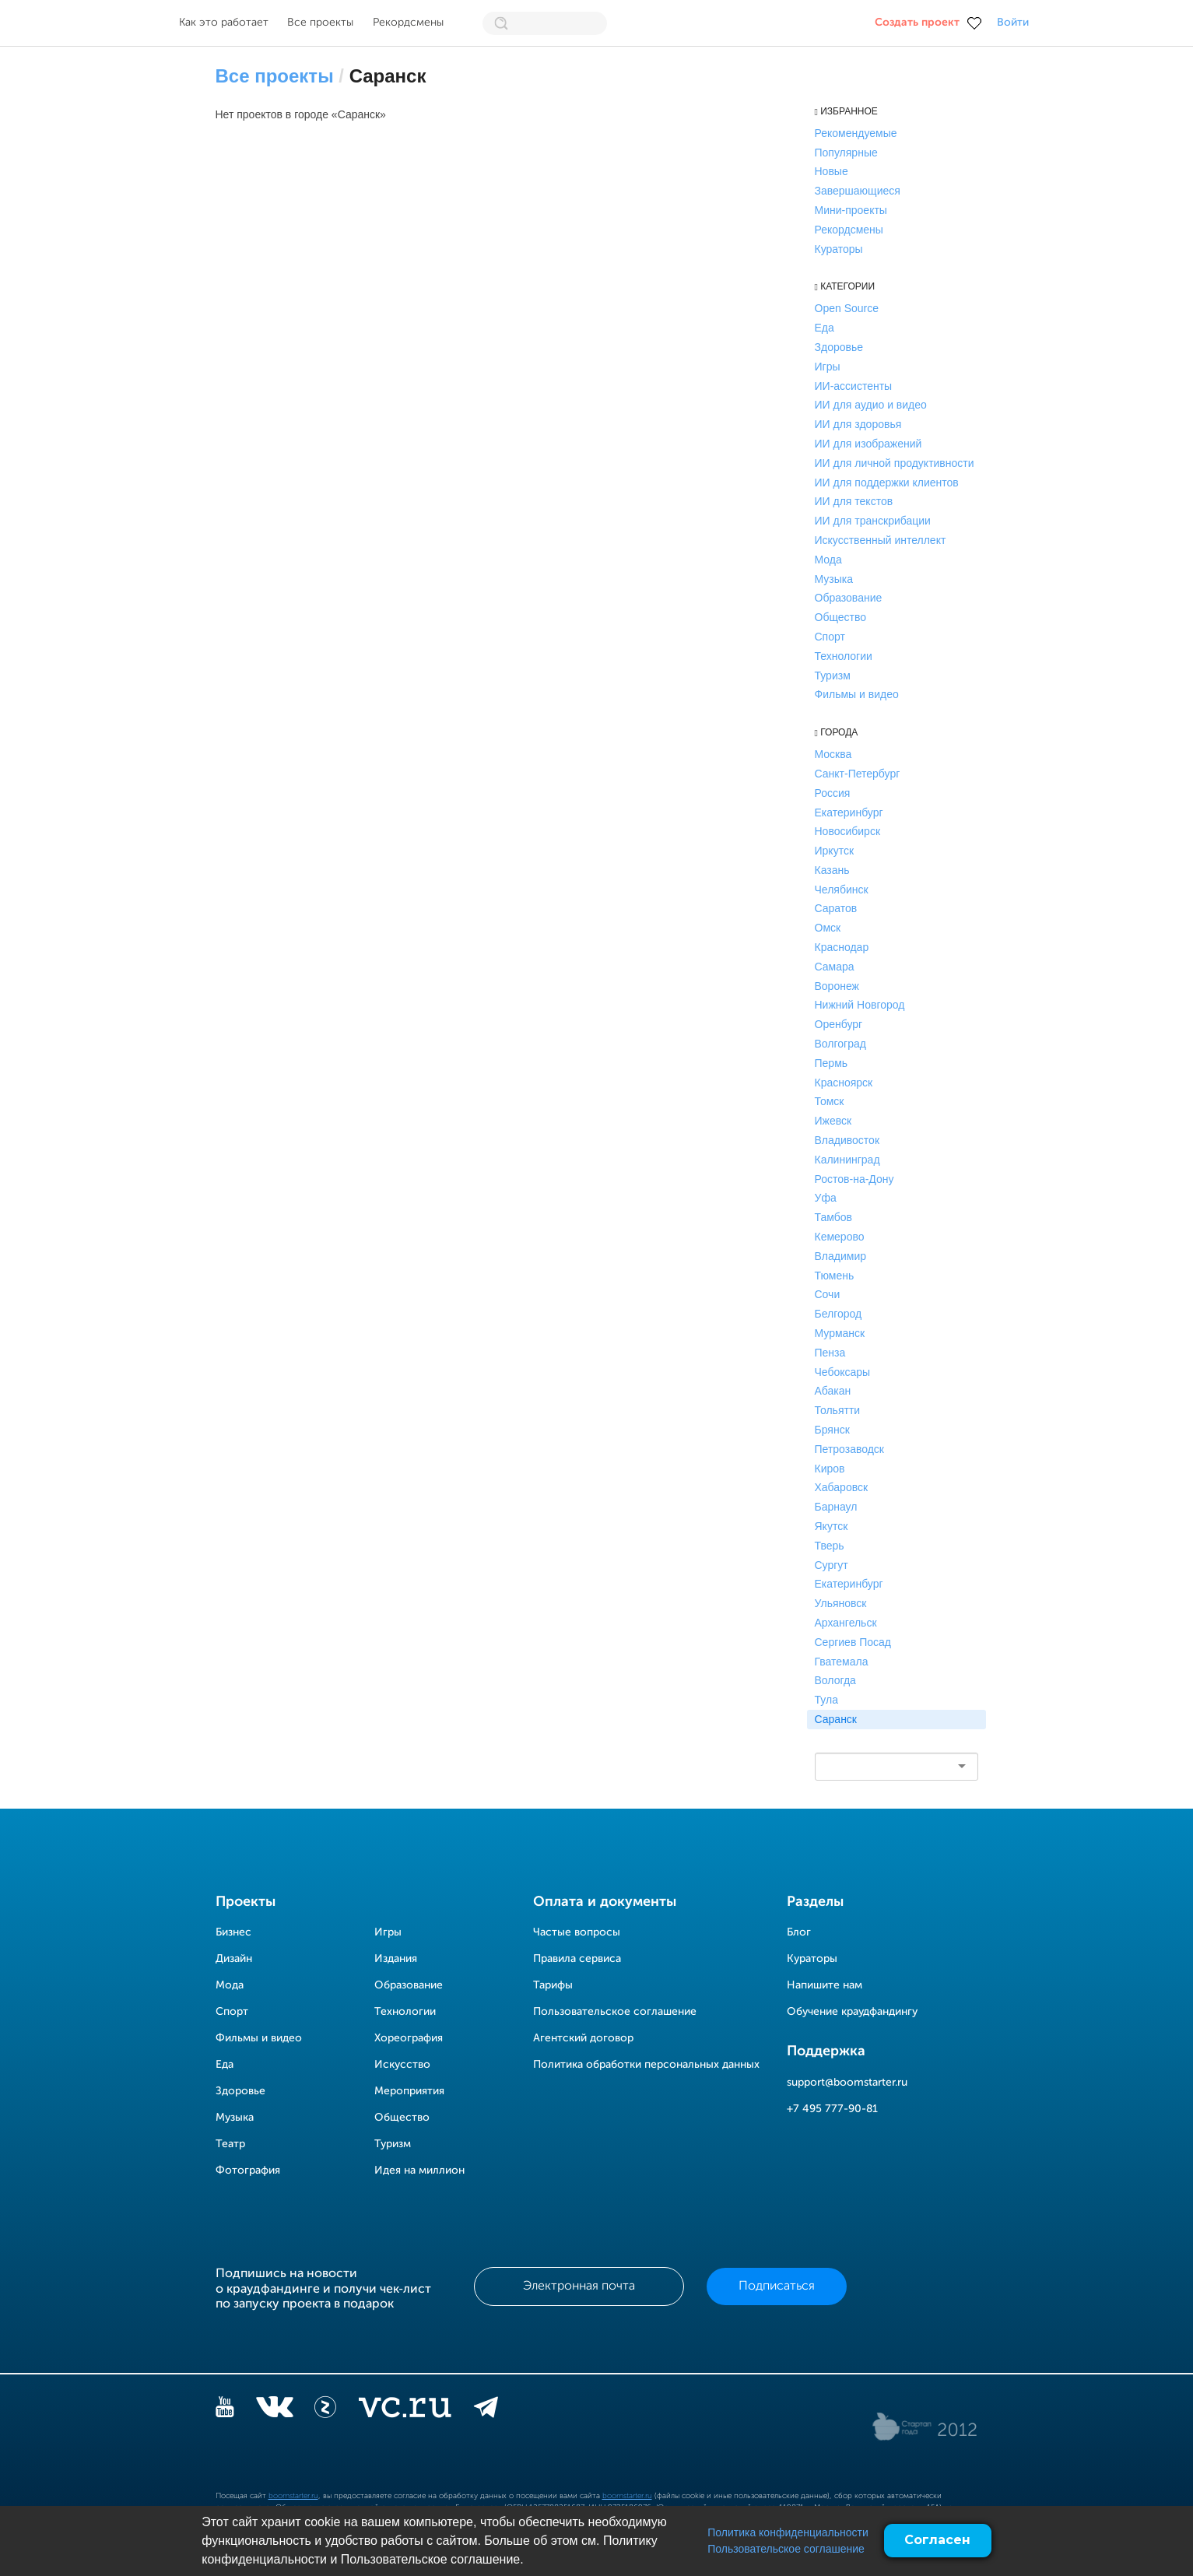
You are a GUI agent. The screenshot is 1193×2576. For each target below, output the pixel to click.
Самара (834, 966)
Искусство (402, 2064)
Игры (827, 366)
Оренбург (839, 1024)
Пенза (830, 1352)
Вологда (835, 1680)
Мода (828, 559)
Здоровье (839, 347)
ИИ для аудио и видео (871, 404)
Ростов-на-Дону (854, 1179)
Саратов (836, 908)
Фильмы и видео (857, 694)
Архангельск (846, 1622)
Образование (848, 597)
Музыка (834, 579)
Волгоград (840, 1043)
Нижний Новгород (860, 1004)
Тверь (829, 1545)
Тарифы (553, 1985)
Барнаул (836, 1506)
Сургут (831, 1565)
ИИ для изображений (868, 443)
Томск (829, 1101)
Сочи (827, 1294)
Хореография (408, 2038)
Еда (824, 327)
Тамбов (833, 1217)
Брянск (832, 1429)
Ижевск (833, 1120)
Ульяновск (841, 1603)
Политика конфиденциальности (787, 2532)
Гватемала (841, 1661)
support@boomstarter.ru (847, 2082)
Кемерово (840, 1236)
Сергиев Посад (853, 1642)
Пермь (831, 1063)
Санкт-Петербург (857, 773)
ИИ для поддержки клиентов (887, 482)
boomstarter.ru (293, 2496)
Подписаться (777, 2286)
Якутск (831, 1526)
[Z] (325, 2410)
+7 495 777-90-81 (832, 2109)
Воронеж (837, 986)
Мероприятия (409, 2091)
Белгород (838, 1313)
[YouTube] (225, 2410)
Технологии (843, 656)
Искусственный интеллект (880, 540)
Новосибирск (848, 831)
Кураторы (839, 249)
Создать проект (917, 22)
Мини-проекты (851, 210)
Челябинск (841, 889)
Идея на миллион (419, 2170)
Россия (833, 793)
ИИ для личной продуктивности (894, 463)
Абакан (833, 1391)
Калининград (847, 1159)
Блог (799, 1932)
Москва (833, 754)
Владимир (841, 1256)
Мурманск (840, 1333)
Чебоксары (843, 1372)
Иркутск (834, 850)
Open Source (847, 308)
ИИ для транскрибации (873, 520)
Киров (830, 1468)
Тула (826, 1699)
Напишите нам (824, 1985)
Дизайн (234, 1958)
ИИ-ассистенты (854, 386)
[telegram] (486, 2410)
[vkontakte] (274, 2410)
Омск (828, 927)
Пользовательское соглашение (786, 2549)
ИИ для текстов (854, 501)
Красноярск (844, 1082)
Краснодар (842, 947)
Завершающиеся (857, 190)
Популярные (846, 152)
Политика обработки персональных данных (646, 2064)
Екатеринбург (849, 812)
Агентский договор (583, 2038)
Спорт (830, 636)
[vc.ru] (404, 2410)
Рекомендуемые (856, 133)
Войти (1013, 22)
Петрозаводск (849, 1449)
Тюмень (834, 1275)
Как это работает (223, 22)
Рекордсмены (408, 22)
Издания (395, 1958)
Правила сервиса (577, 1958)
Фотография (248, 2170)
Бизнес (233, 1932)
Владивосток (847, 1140)
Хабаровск (841, 1487)
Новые (831, 171)
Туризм (833, 675)
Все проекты (320, 22)
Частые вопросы (576, 1932)
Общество (841, 617)
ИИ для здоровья (858, 424)
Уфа (826, 1197)
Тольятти (838, 1410)
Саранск (836, 1719)
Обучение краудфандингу (852, 2011)
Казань (832, 870)
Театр (230, 2144)
